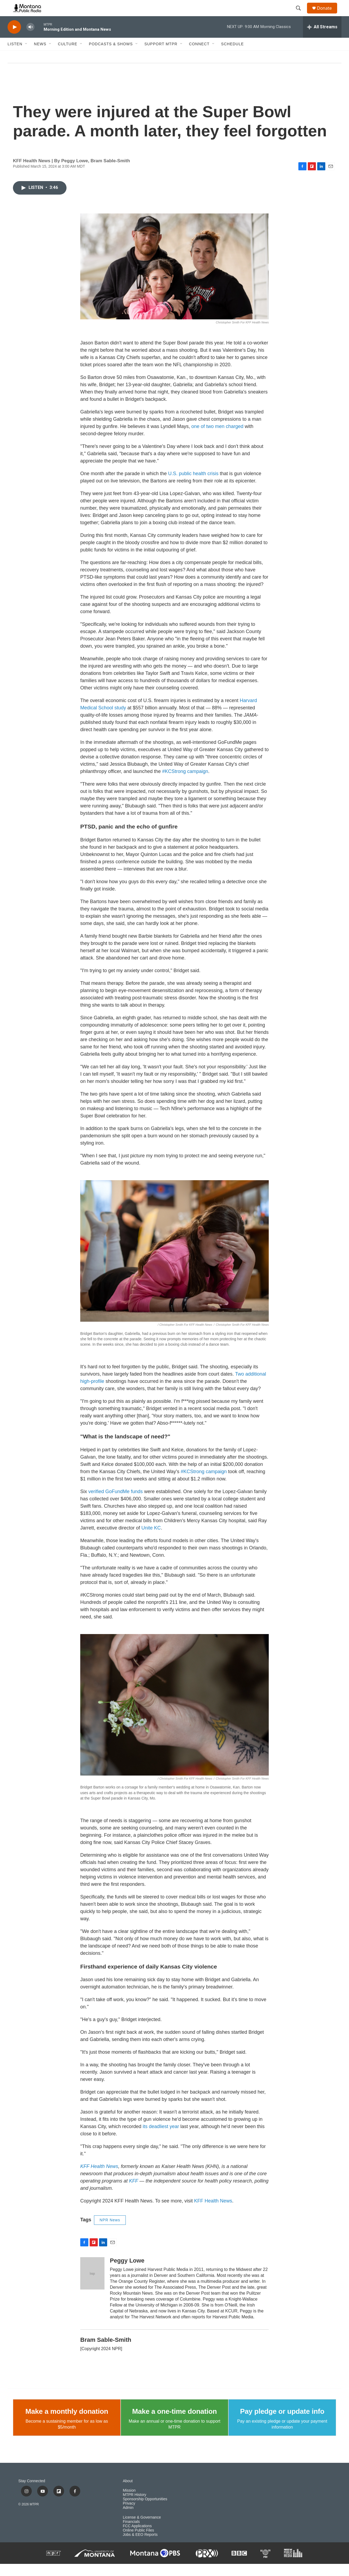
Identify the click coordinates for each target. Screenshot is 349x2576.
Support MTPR (160, 56)
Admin (128, 2520)
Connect (199, 56)
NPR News (110, 2232)
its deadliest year (161, 2138)
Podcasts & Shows (111, 56)
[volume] (30, 39)
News (40, 56)
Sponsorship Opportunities (145, 2511)
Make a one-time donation (174, 2423)
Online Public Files (138, 2542)
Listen (15, 56)
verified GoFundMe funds (115, 1503)
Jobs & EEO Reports (140, 2547)
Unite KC (151, 1540)
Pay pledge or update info (282, 2423)
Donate (327, 14)
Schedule (232, 56)
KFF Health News (213, 2213)
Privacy (129, 2515)
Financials (131, 2534)
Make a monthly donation (66, 2423)
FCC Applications (137, 2538)
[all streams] (322, 39)
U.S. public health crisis (193, 485)
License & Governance (142, 2529)
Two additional (250, 1386)
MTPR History (134, 2507)
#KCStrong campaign (185, 783)
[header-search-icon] (301, 14)
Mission (129, 2503)
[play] (14, 39)
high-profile (92, 1393)
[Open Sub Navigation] (26, 56)
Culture (67, 56)
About (128, 2493)
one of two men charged (217, 438)
